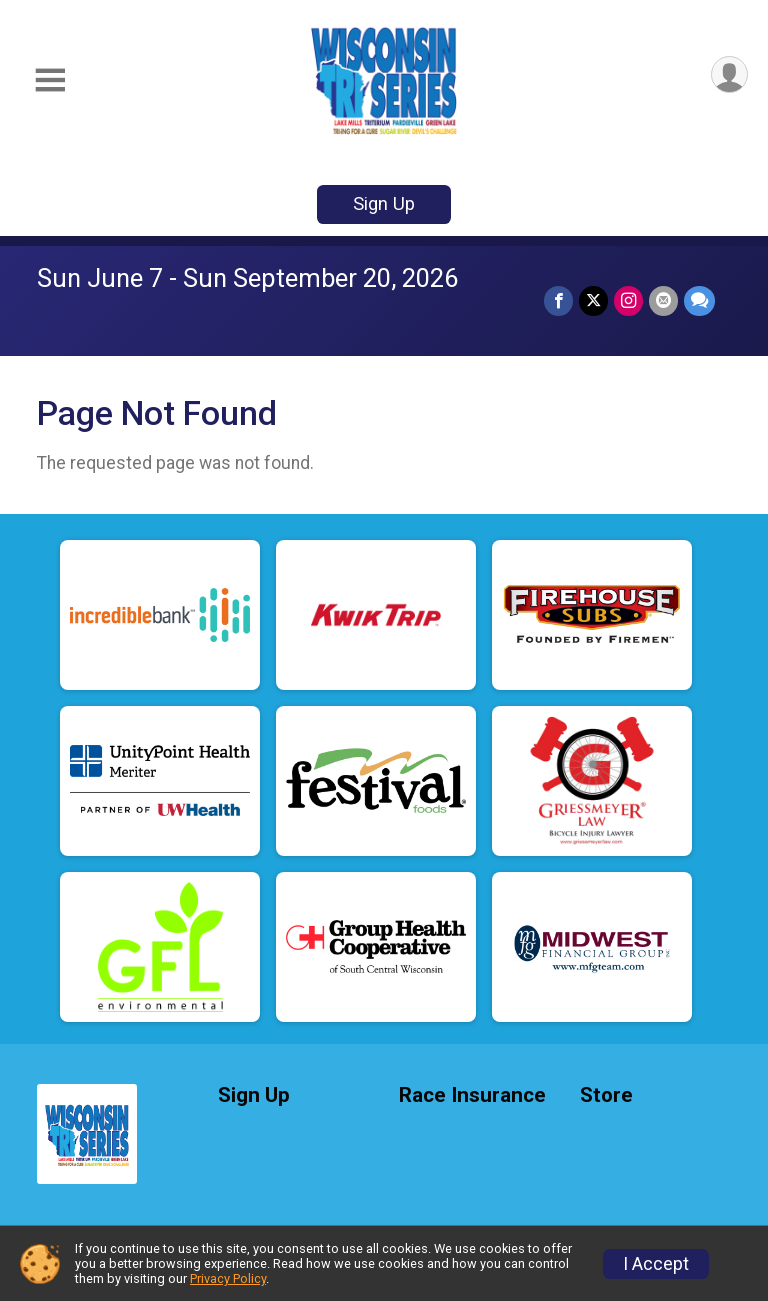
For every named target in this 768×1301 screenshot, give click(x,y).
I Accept (656, 1264)
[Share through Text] (699, 300)
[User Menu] (729, 74)
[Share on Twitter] (593, 300)
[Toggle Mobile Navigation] (50, 80)
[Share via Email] (663, 300)
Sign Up (384, 203)
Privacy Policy (228, 1278)
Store (606, 1095)
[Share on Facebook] (558, 300)
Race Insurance (472, 1095)
